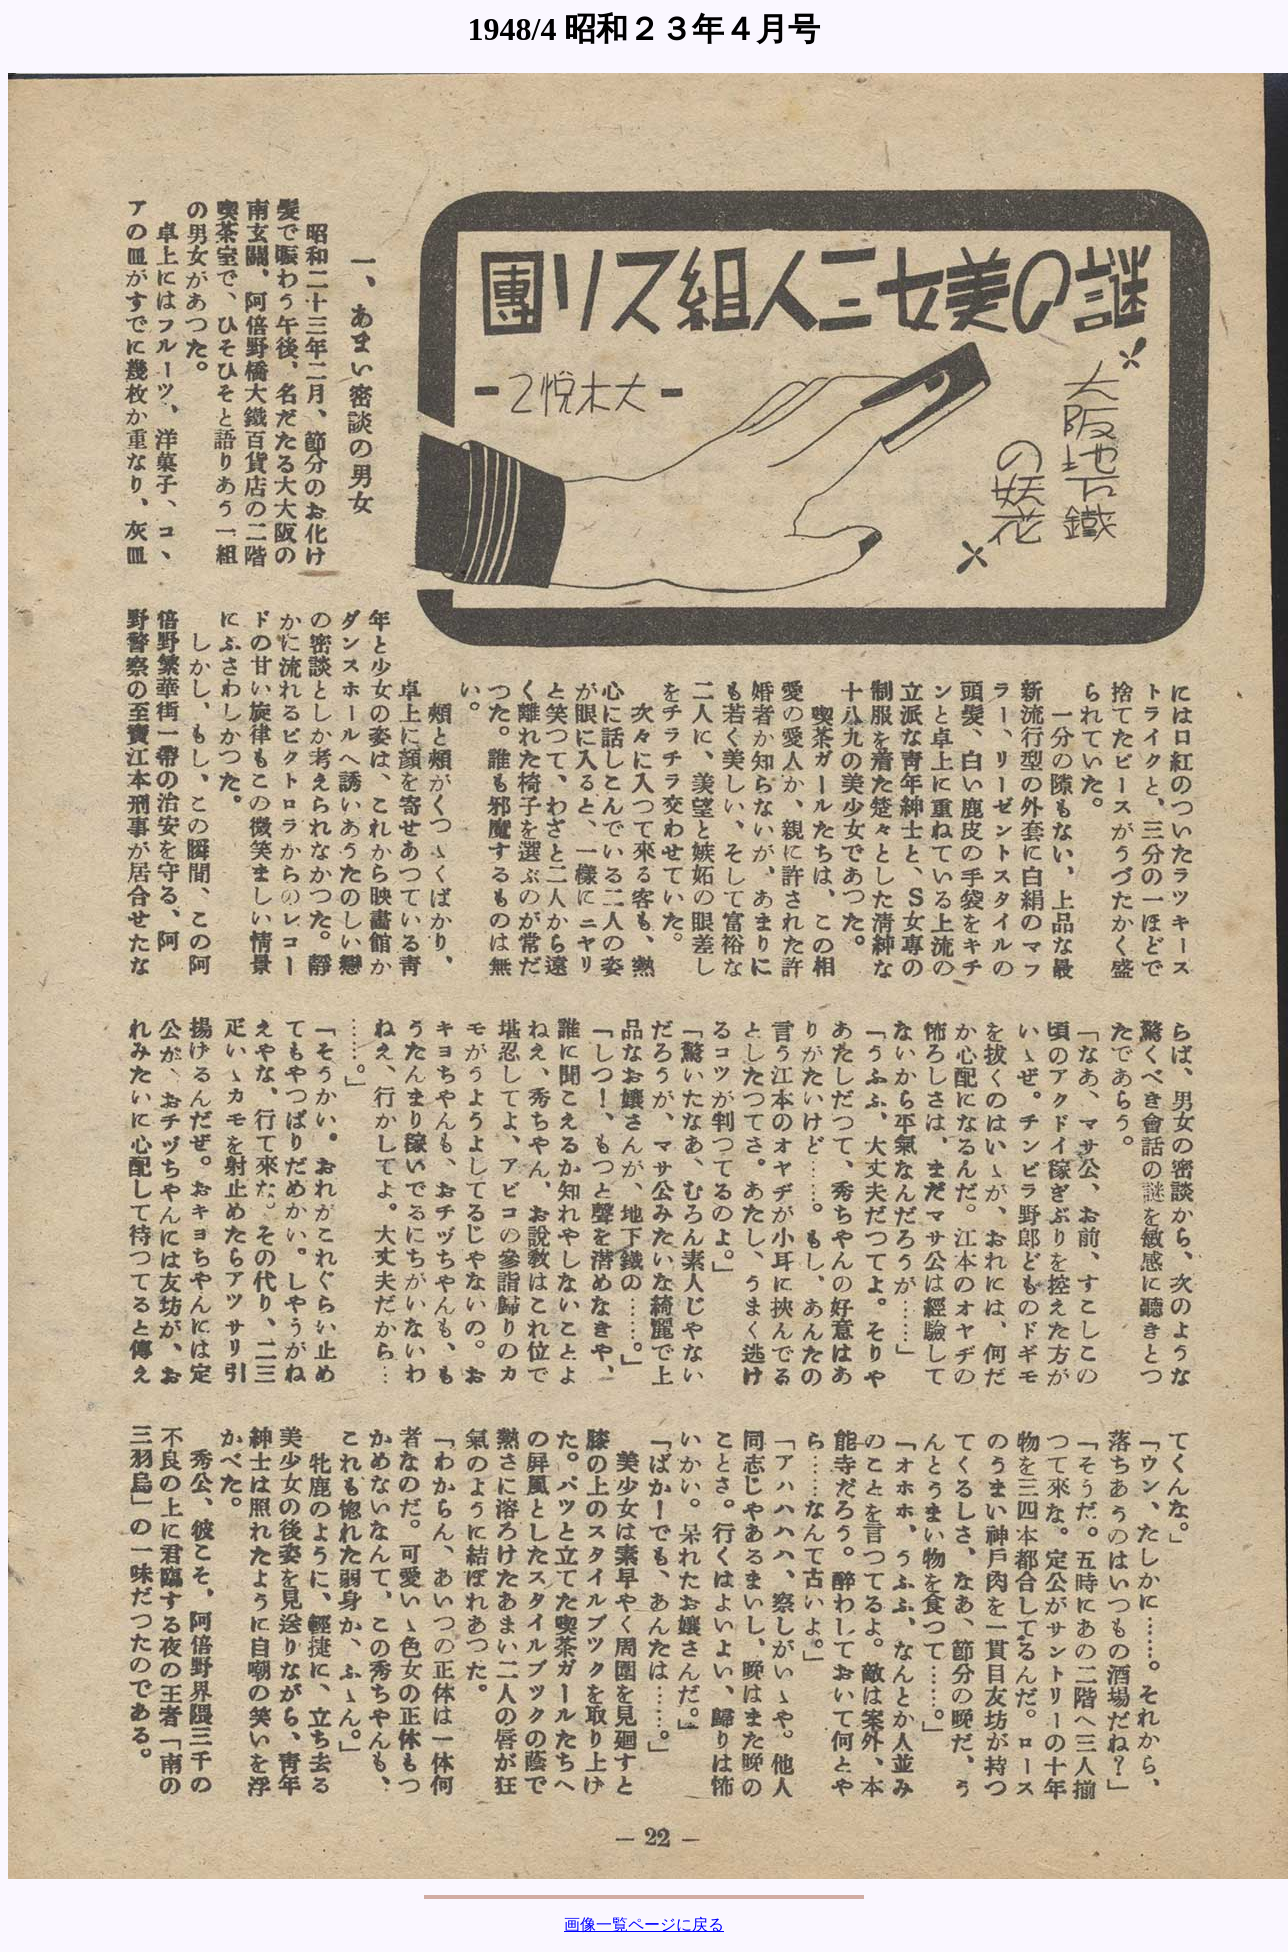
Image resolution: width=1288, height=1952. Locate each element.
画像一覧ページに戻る (644, 1924)
